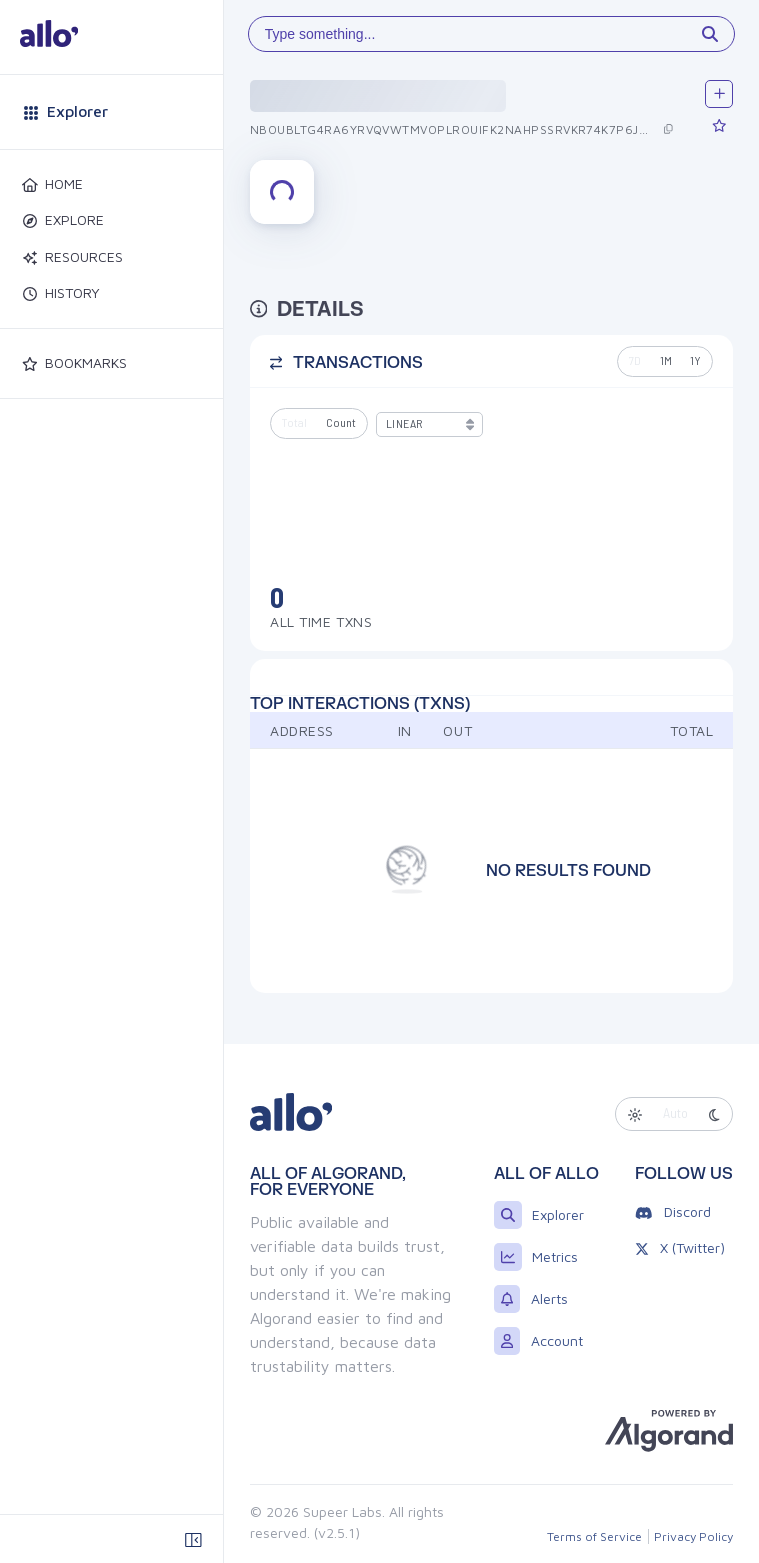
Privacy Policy (693, 1536)
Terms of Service (594, 1536)
